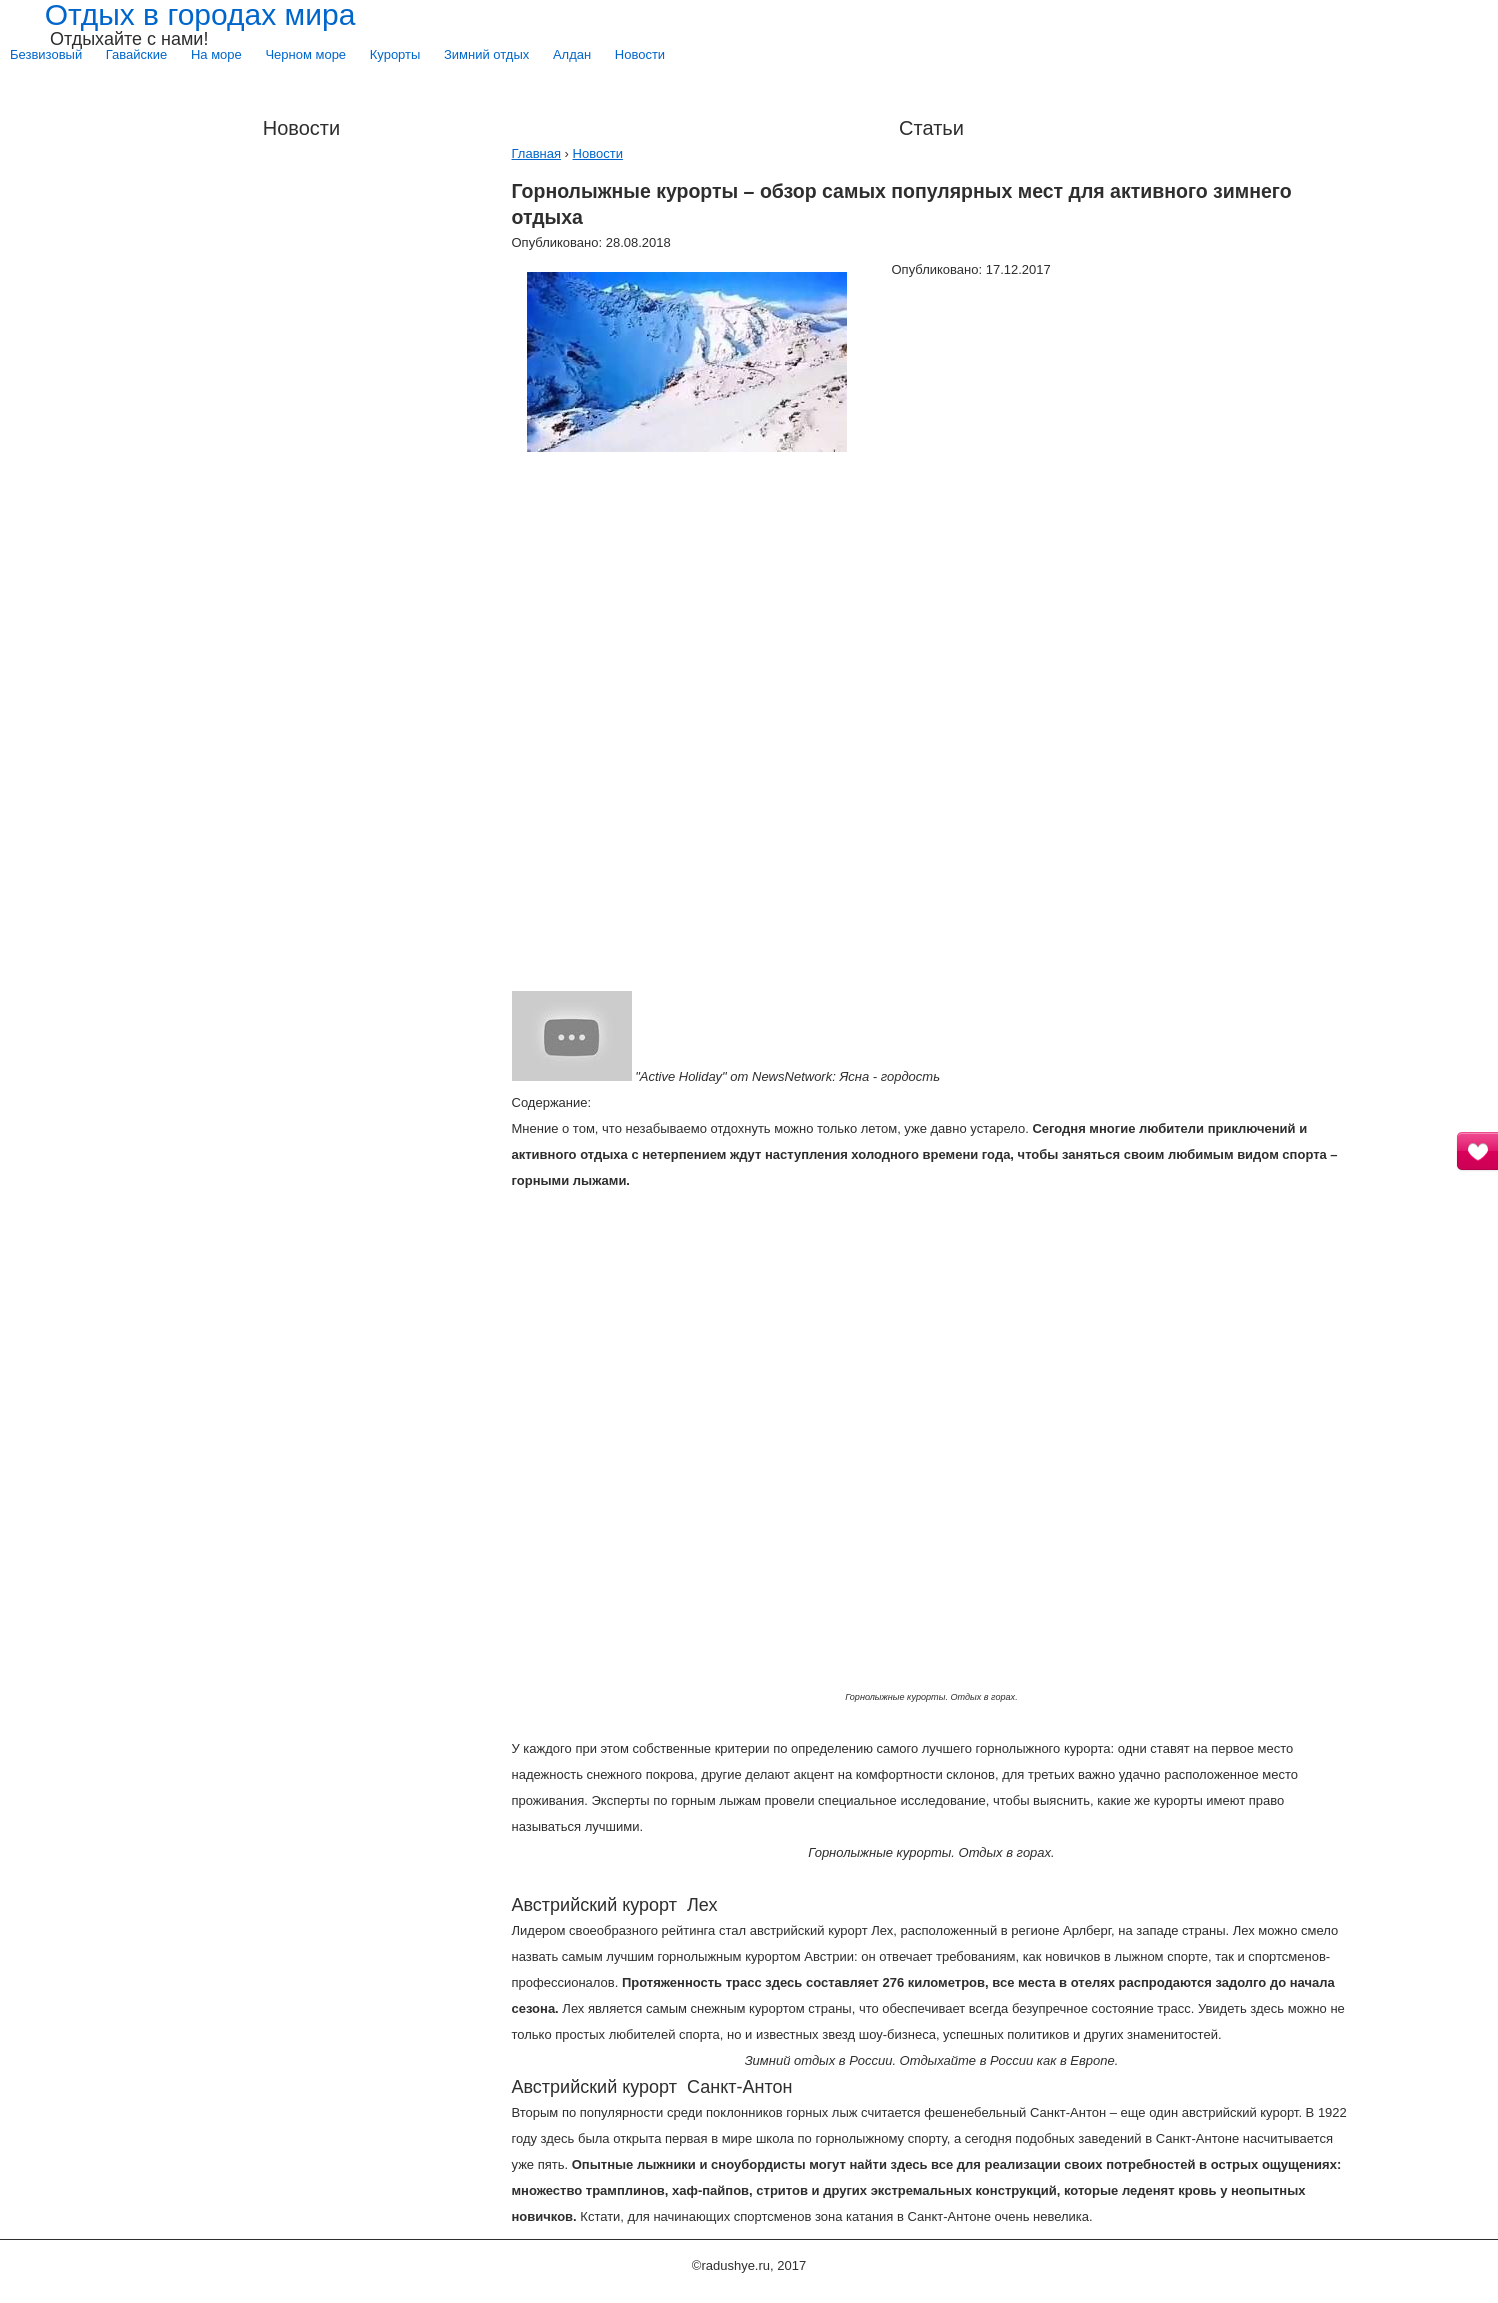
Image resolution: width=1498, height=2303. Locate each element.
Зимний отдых (486, 54)
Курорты (395, 54)
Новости (640, 54)
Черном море (305, 54)
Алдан (572, 54)
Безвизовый (46, 54)
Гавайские (136, 54)
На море (216, 54)
